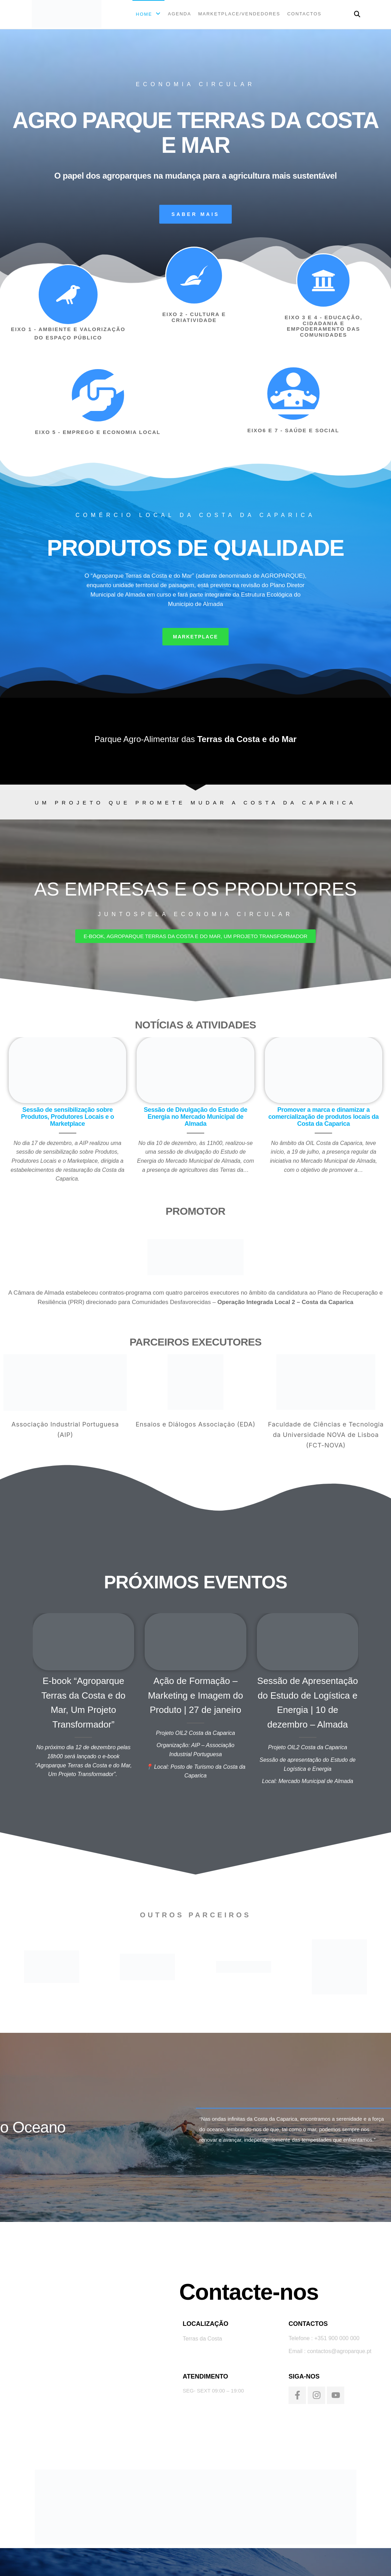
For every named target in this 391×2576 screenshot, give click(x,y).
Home (144, 14)
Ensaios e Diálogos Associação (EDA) (195, 1424)
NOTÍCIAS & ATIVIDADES (195, 1025)
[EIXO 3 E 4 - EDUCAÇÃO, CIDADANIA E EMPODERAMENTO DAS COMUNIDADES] (323, 280)
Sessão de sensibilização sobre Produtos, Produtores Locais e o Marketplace (67, 1116)
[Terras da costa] (79, 2344)
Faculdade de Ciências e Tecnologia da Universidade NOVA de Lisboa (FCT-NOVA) (326, 1435)
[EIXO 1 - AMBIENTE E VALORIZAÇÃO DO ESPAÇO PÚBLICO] (68, 294)
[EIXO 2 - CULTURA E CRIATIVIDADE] (194, 276)
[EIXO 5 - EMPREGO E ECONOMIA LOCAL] (98, 395)
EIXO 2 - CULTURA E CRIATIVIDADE (194, 317)
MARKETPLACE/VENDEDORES (239, 13)
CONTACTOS (304, 13)
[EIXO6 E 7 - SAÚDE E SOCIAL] (293, 393)
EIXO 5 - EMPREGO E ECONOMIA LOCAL (97, 432)
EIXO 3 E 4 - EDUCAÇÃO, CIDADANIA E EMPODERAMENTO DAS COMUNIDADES (323, 326)
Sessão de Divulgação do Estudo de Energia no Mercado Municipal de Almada (195, 1116)
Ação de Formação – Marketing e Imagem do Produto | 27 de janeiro (195, 1695)
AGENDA (179, 13)
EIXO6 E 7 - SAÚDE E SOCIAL (293, 430)
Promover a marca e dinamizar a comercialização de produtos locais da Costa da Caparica (323, 1116)
